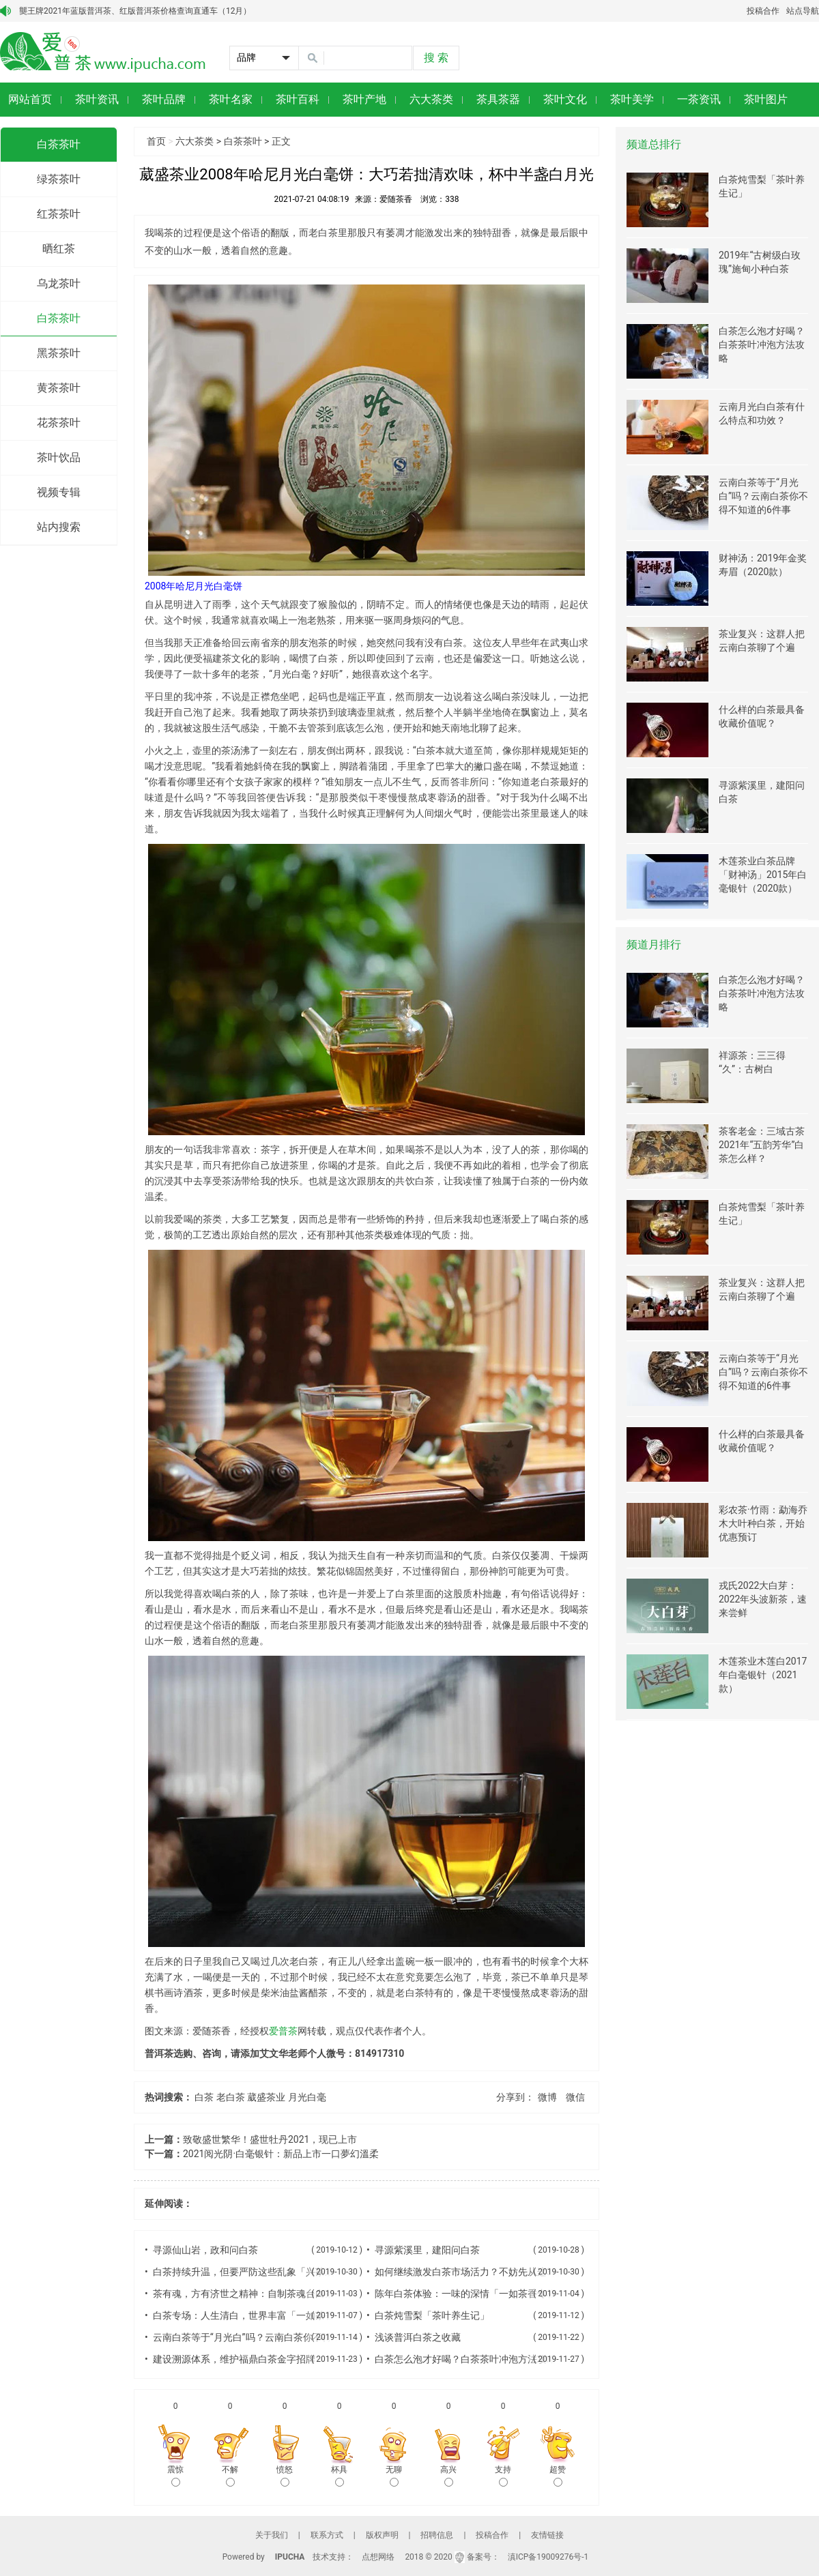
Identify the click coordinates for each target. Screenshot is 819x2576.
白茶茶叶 (59, 144)
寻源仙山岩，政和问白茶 (205, 2249)
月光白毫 (307, 2097)
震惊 (175, 2476)
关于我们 (271, 2535)
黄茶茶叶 (59, 387)
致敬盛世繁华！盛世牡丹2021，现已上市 (270, 2139)
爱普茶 (283, 2030)
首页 (156, 141)
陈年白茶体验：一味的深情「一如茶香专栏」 (470, 2293)
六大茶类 (194, 141)
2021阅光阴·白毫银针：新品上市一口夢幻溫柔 (281, 2153)
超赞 (557, 2476)
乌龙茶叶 (59, 283)
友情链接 (547, 2535)
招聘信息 (436, 2535)
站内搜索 (59, 527)
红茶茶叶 (59, 213)
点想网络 (378, 2557)
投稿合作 (763, 11)
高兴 (448, 2476)
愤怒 (284, 2476)
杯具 (339, 2476)
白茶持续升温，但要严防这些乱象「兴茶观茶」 (253, 2271)
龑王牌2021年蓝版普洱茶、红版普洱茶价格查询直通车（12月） (135, 11)
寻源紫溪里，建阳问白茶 (427, 2249)
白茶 (204, 2097)
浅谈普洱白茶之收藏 (418, 2337)
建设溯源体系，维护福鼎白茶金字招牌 (234, 2359)
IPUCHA (290, 2557)
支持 (503, 2476)
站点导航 (802, 11)
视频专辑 (59, 492)
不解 (230, 2476)
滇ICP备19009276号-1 (548, 2557)
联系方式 (327, 2535)
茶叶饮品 (59, 457)
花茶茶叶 (59, 422)
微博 (547, 2097)
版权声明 (382, 2535)
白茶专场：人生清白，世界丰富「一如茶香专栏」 (258, 2315)
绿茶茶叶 (59, 179)
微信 (575, 2097)
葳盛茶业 (266, 2097)
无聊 (394, 2476)
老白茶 (230, 2097)
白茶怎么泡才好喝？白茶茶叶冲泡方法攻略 (465, 2359)
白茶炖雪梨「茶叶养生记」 (432, 2315)
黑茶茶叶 (59, 353)
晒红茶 (58, 248)
